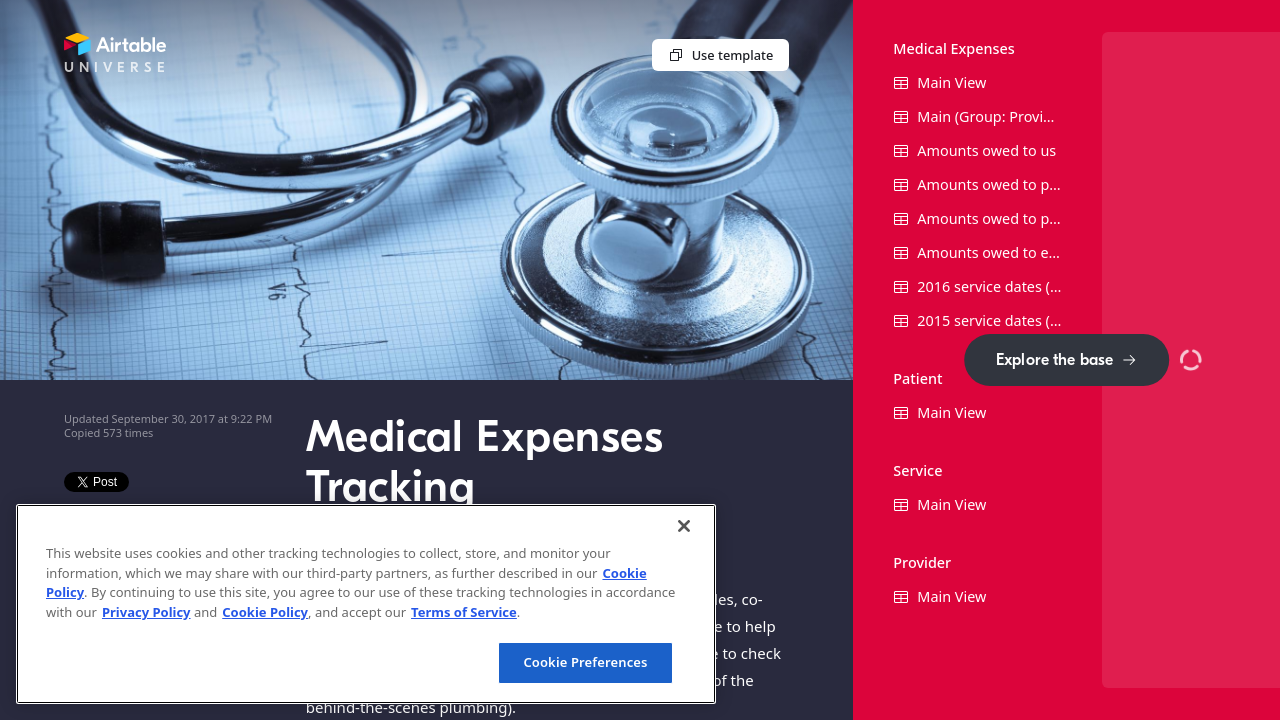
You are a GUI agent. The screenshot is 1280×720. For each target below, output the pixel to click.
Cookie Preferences (585, 662)
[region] (366, 604)
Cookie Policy (265, 612)
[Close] (684, 526)
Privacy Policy (146, 612)
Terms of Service (464, 612)
